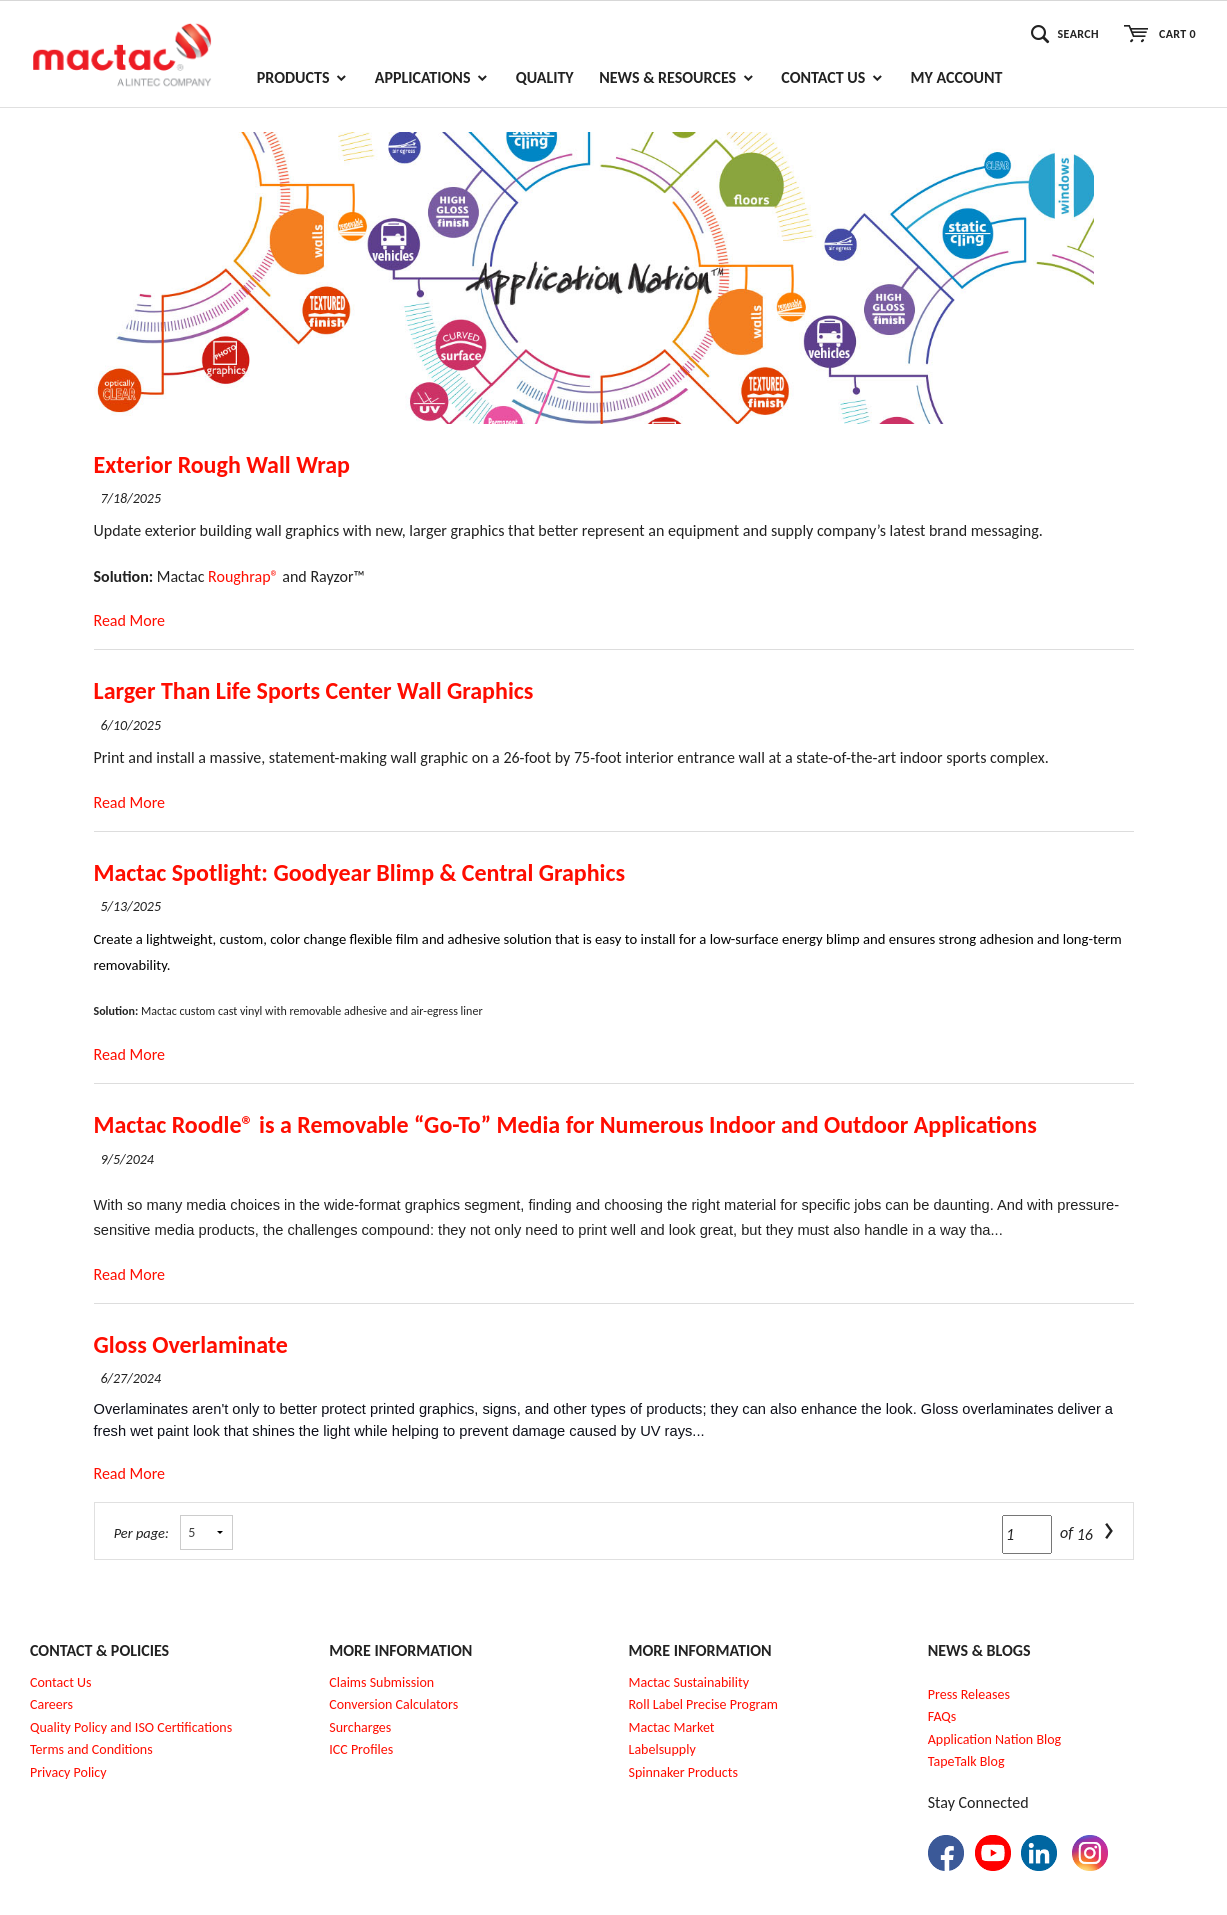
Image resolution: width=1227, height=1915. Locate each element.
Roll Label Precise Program (704, 1704)
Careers (51, 1704)
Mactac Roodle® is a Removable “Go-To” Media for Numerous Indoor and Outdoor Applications (565, 1124)
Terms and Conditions (91, 1749)
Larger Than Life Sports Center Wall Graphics (314, 690)
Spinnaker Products (683, 1772)
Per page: (141, 1533)
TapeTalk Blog (966, 1761)
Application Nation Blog (994, 1739)
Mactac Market (672, 1727)
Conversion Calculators (393, 1704)
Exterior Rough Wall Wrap (222, 464)
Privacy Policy (68, 1772)
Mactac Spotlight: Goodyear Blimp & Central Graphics (360, 872)
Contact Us (61, 1682)
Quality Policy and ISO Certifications (131, 1727)
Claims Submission (381, 1682)
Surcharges (360, 1727)
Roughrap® (243, 576)
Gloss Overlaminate (191, 1344)
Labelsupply (662, 1749)
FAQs (942, 1716)
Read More (130, 620)
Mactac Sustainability (689, 1682)
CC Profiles (363, 1749)
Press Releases (969, 1694)
